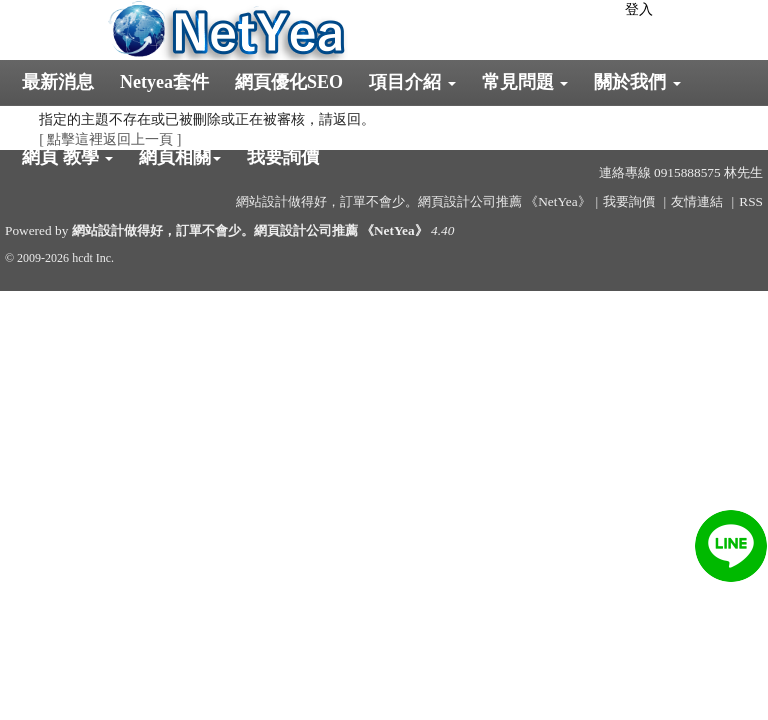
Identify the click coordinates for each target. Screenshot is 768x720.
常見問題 (525, 82)
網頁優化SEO (289, 82)
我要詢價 (283, 157)
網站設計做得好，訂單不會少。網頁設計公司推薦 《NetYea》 (250, 230)
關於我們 (637, 82)
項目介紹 (412, 82)
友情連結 (697, 201)
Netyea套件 (164, 82)
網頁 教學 (67, 157)
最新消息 (58, 82)
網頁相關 (180, 157)
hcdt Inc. (93, 258)
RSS (751, 201)
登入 (639, 9)
